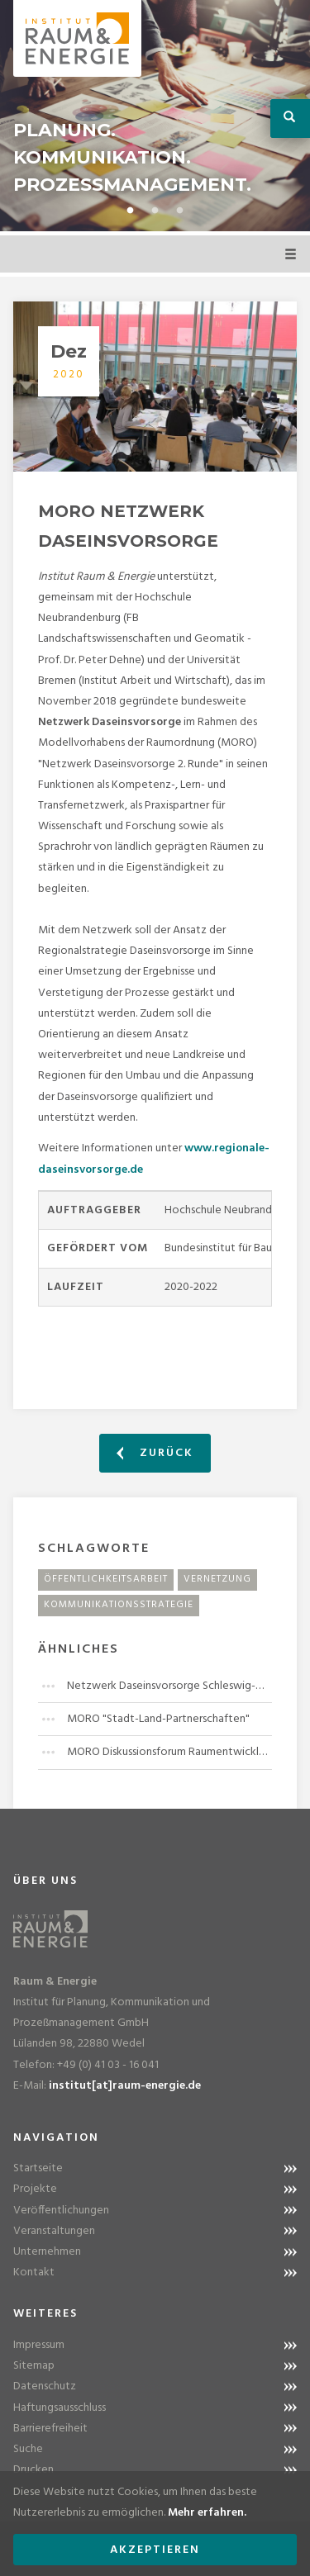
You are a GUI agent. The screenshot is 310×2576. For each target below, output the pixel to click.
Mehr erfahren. (207, 2512)
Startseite (38, 2168)
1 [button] (130, 210)
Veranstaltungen (54, 2231)
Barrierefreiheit (50, 2428)
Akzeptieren (155, 2549)
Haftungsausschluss (59, 2407)
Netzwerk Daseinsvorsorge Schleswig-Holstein (169, 1686)
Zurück (155, 1453)
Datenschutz (44, 2386)
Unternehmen (47, 2251)
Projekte (35, 2189)
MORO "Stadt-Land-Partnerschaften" (158, 1719)
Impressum (38, 2345)
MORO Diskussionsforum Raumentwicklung (169, 1752)
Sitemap (34, 2365)
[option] (155, 115)
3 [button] (180, 210)
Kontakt (34, 2272)
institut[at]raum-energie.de (125, 2085)
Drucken (33, 2469)
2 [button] (155, 210)
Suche (28, 2449)
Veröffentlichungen (61, 2210)
